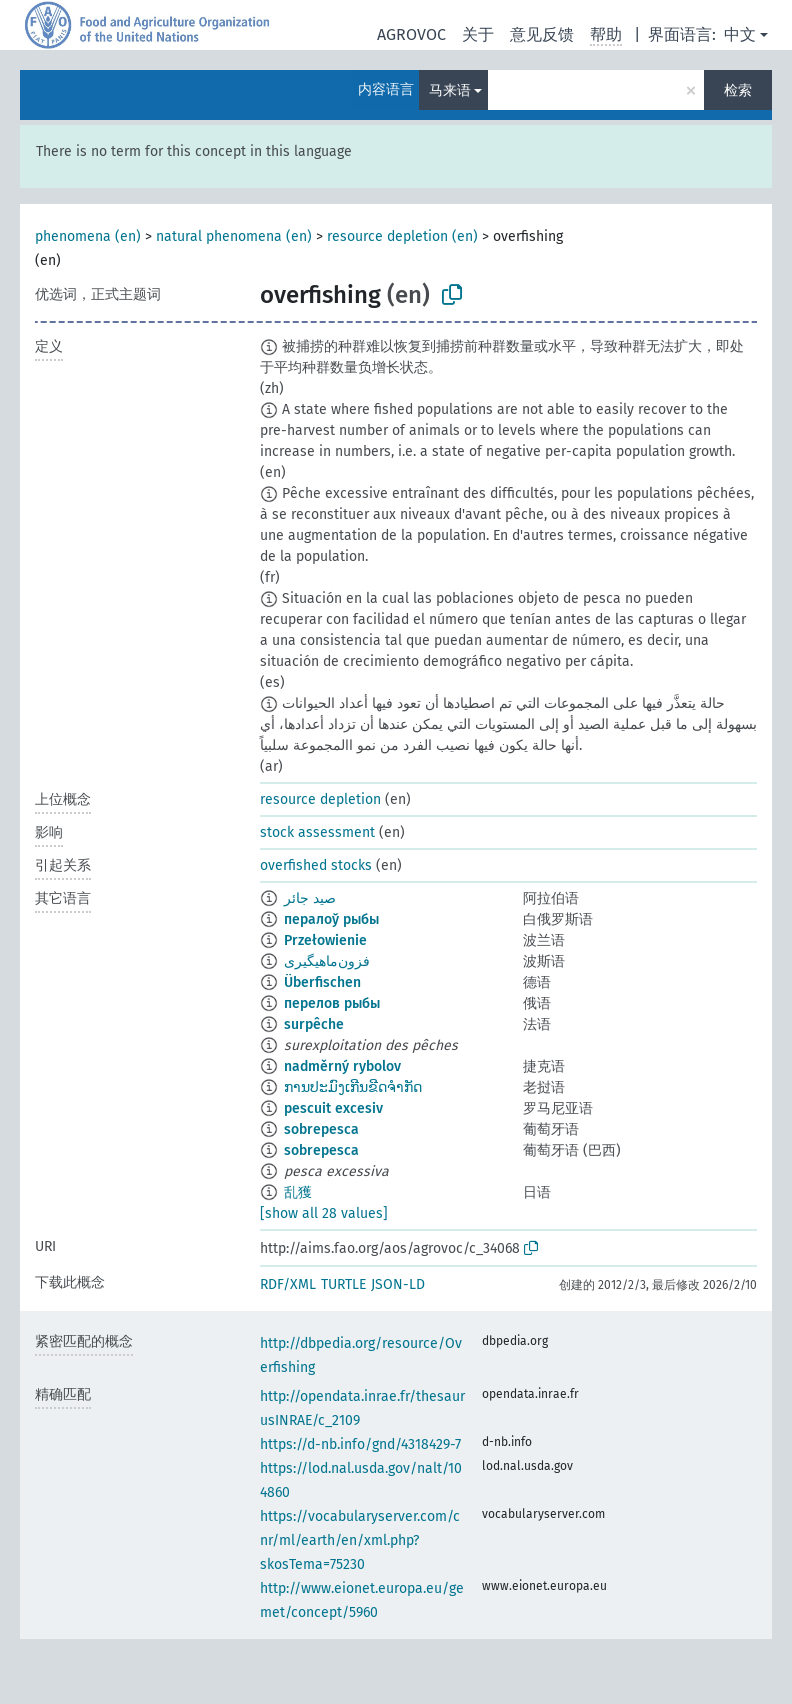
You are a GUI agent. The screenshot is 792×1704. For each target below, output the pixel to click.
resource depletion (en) (402, 236)
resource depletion (320, 799)
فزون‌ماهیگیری (327, 961)
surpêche (314, 1024)
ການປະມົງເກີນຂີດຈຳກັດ (353, 1087)
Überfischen (322, 982)
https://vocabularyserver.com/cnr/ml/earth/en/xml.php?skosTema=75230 (360, 1540)
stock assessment (317, 832)
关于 (478, 34)
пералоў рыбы (331, 919)
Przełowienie (325, 940)
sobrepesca (321, 1129)
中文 (740, 34)
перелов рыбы (332, 1003)
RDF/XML (288, 1284)
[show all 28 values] (324, 1213)
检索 (738, 90)
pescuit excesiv (333, 1108)
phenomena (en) (88, 236)
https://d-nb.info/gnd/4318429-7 (360, 1444)
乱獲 (298, 1192)
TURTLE (343, 1284)
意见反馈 (542, 34)
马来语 (450, 90)
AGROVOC (411, 34)
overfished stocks (316, 865)
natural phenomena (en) (234, 236)
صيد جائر (310, 898)
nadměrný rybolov (342, 1066)
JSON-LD (398, 1284)
